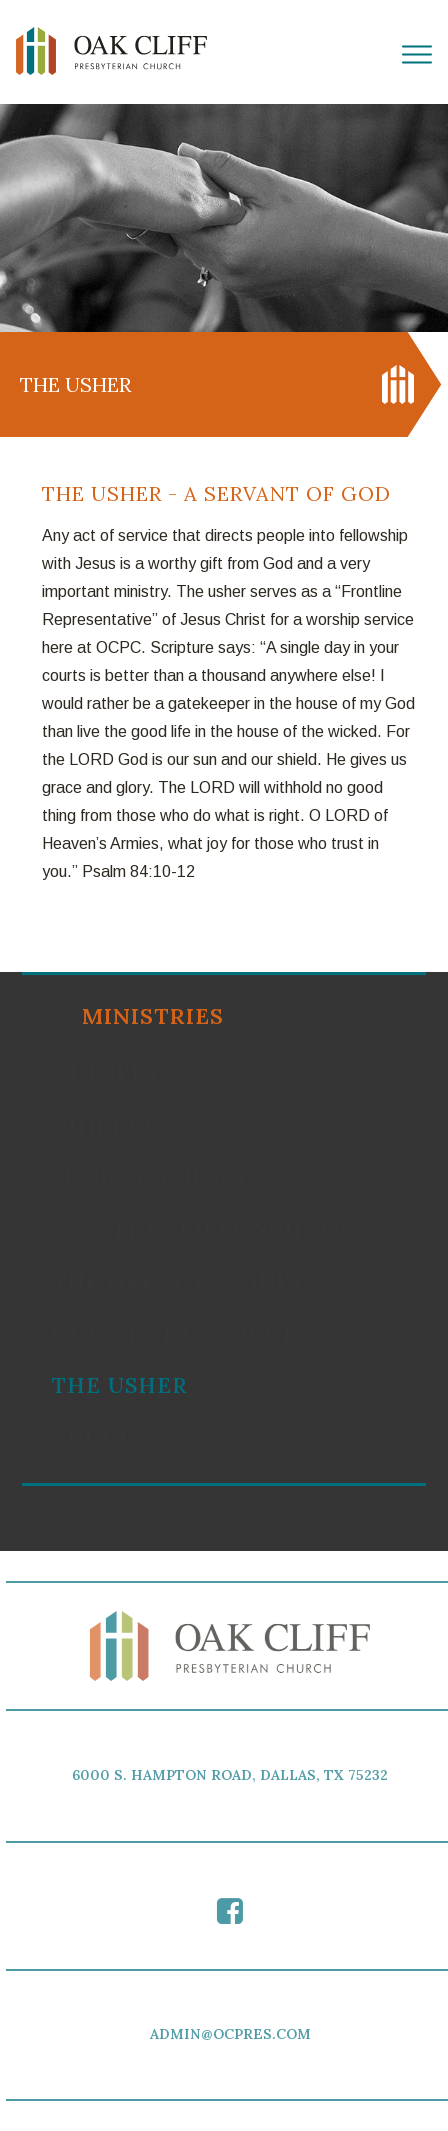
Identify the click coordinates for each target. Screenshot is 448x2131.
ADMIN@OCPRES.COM (233, 2034)
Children (115, 1125)
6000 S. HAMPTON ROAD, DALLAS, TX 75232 (233, 1775)
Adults (98, 1437)
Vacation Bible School (203, 1229)
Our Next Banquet (173, 1333)
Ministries (153, 1016)
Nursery (107, 1073)
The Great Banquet (179, 1281)
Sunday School (152, 1177)
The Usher (120, 1385)
